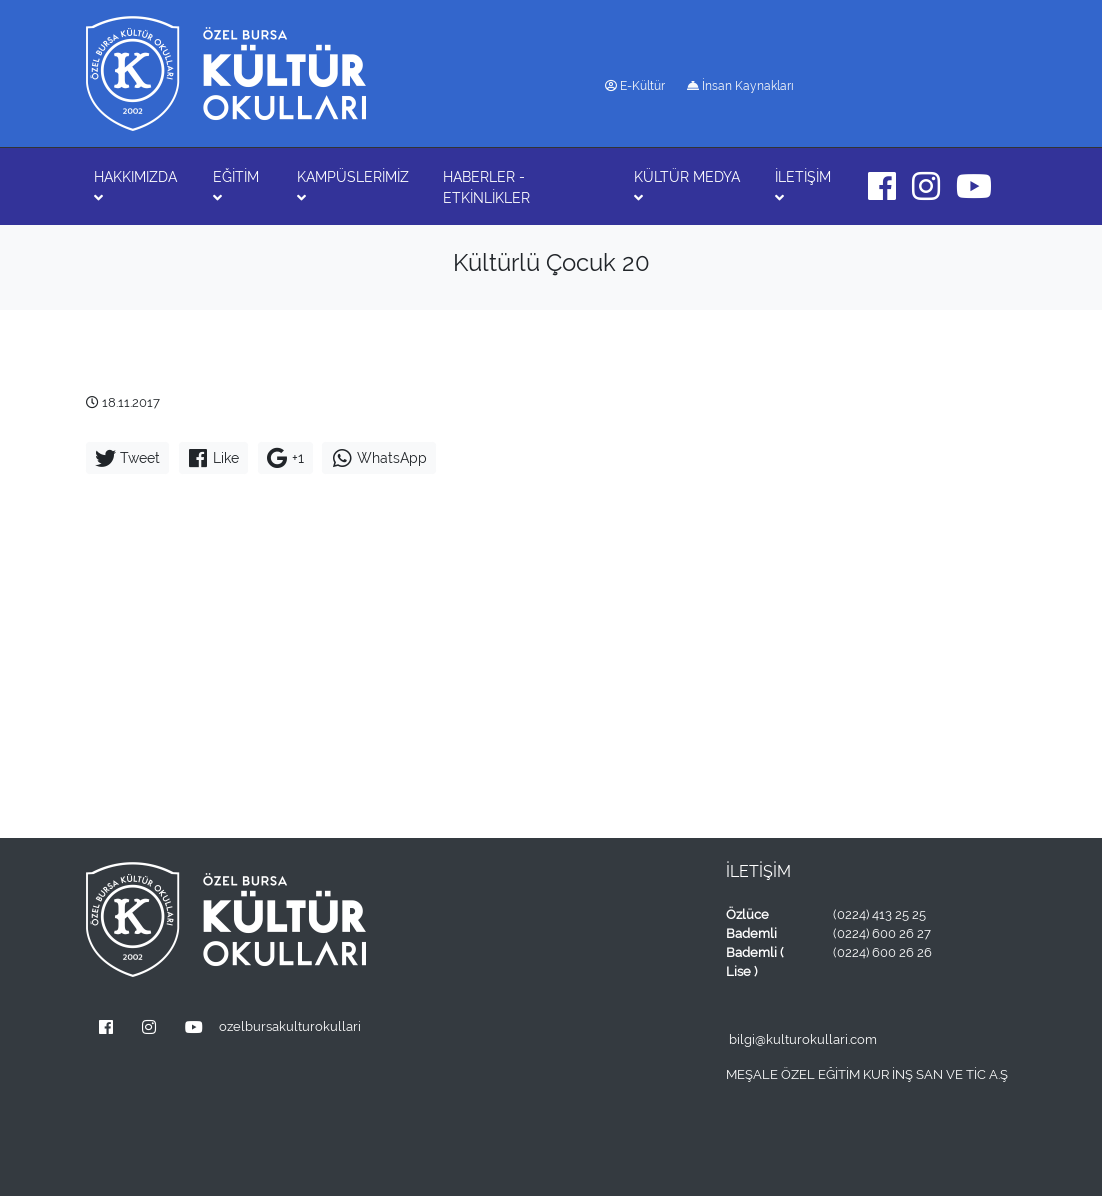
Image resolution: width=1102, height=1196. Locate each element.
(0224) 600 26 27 (882, 933)
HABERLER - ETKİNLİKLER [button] (486, 187)
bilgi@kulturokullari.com (803, 1039)
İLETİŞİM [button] (803, 187)
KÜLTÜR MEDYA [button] (687, 187)
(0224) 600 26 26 (882, 952)
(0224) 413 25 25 (879, 914)
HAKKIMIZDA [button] (135, 187)
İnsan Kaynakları (740, 86)
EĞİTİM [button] (236, 187)
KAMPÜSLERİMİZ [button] (353, 187)
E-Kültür (635, 86)
